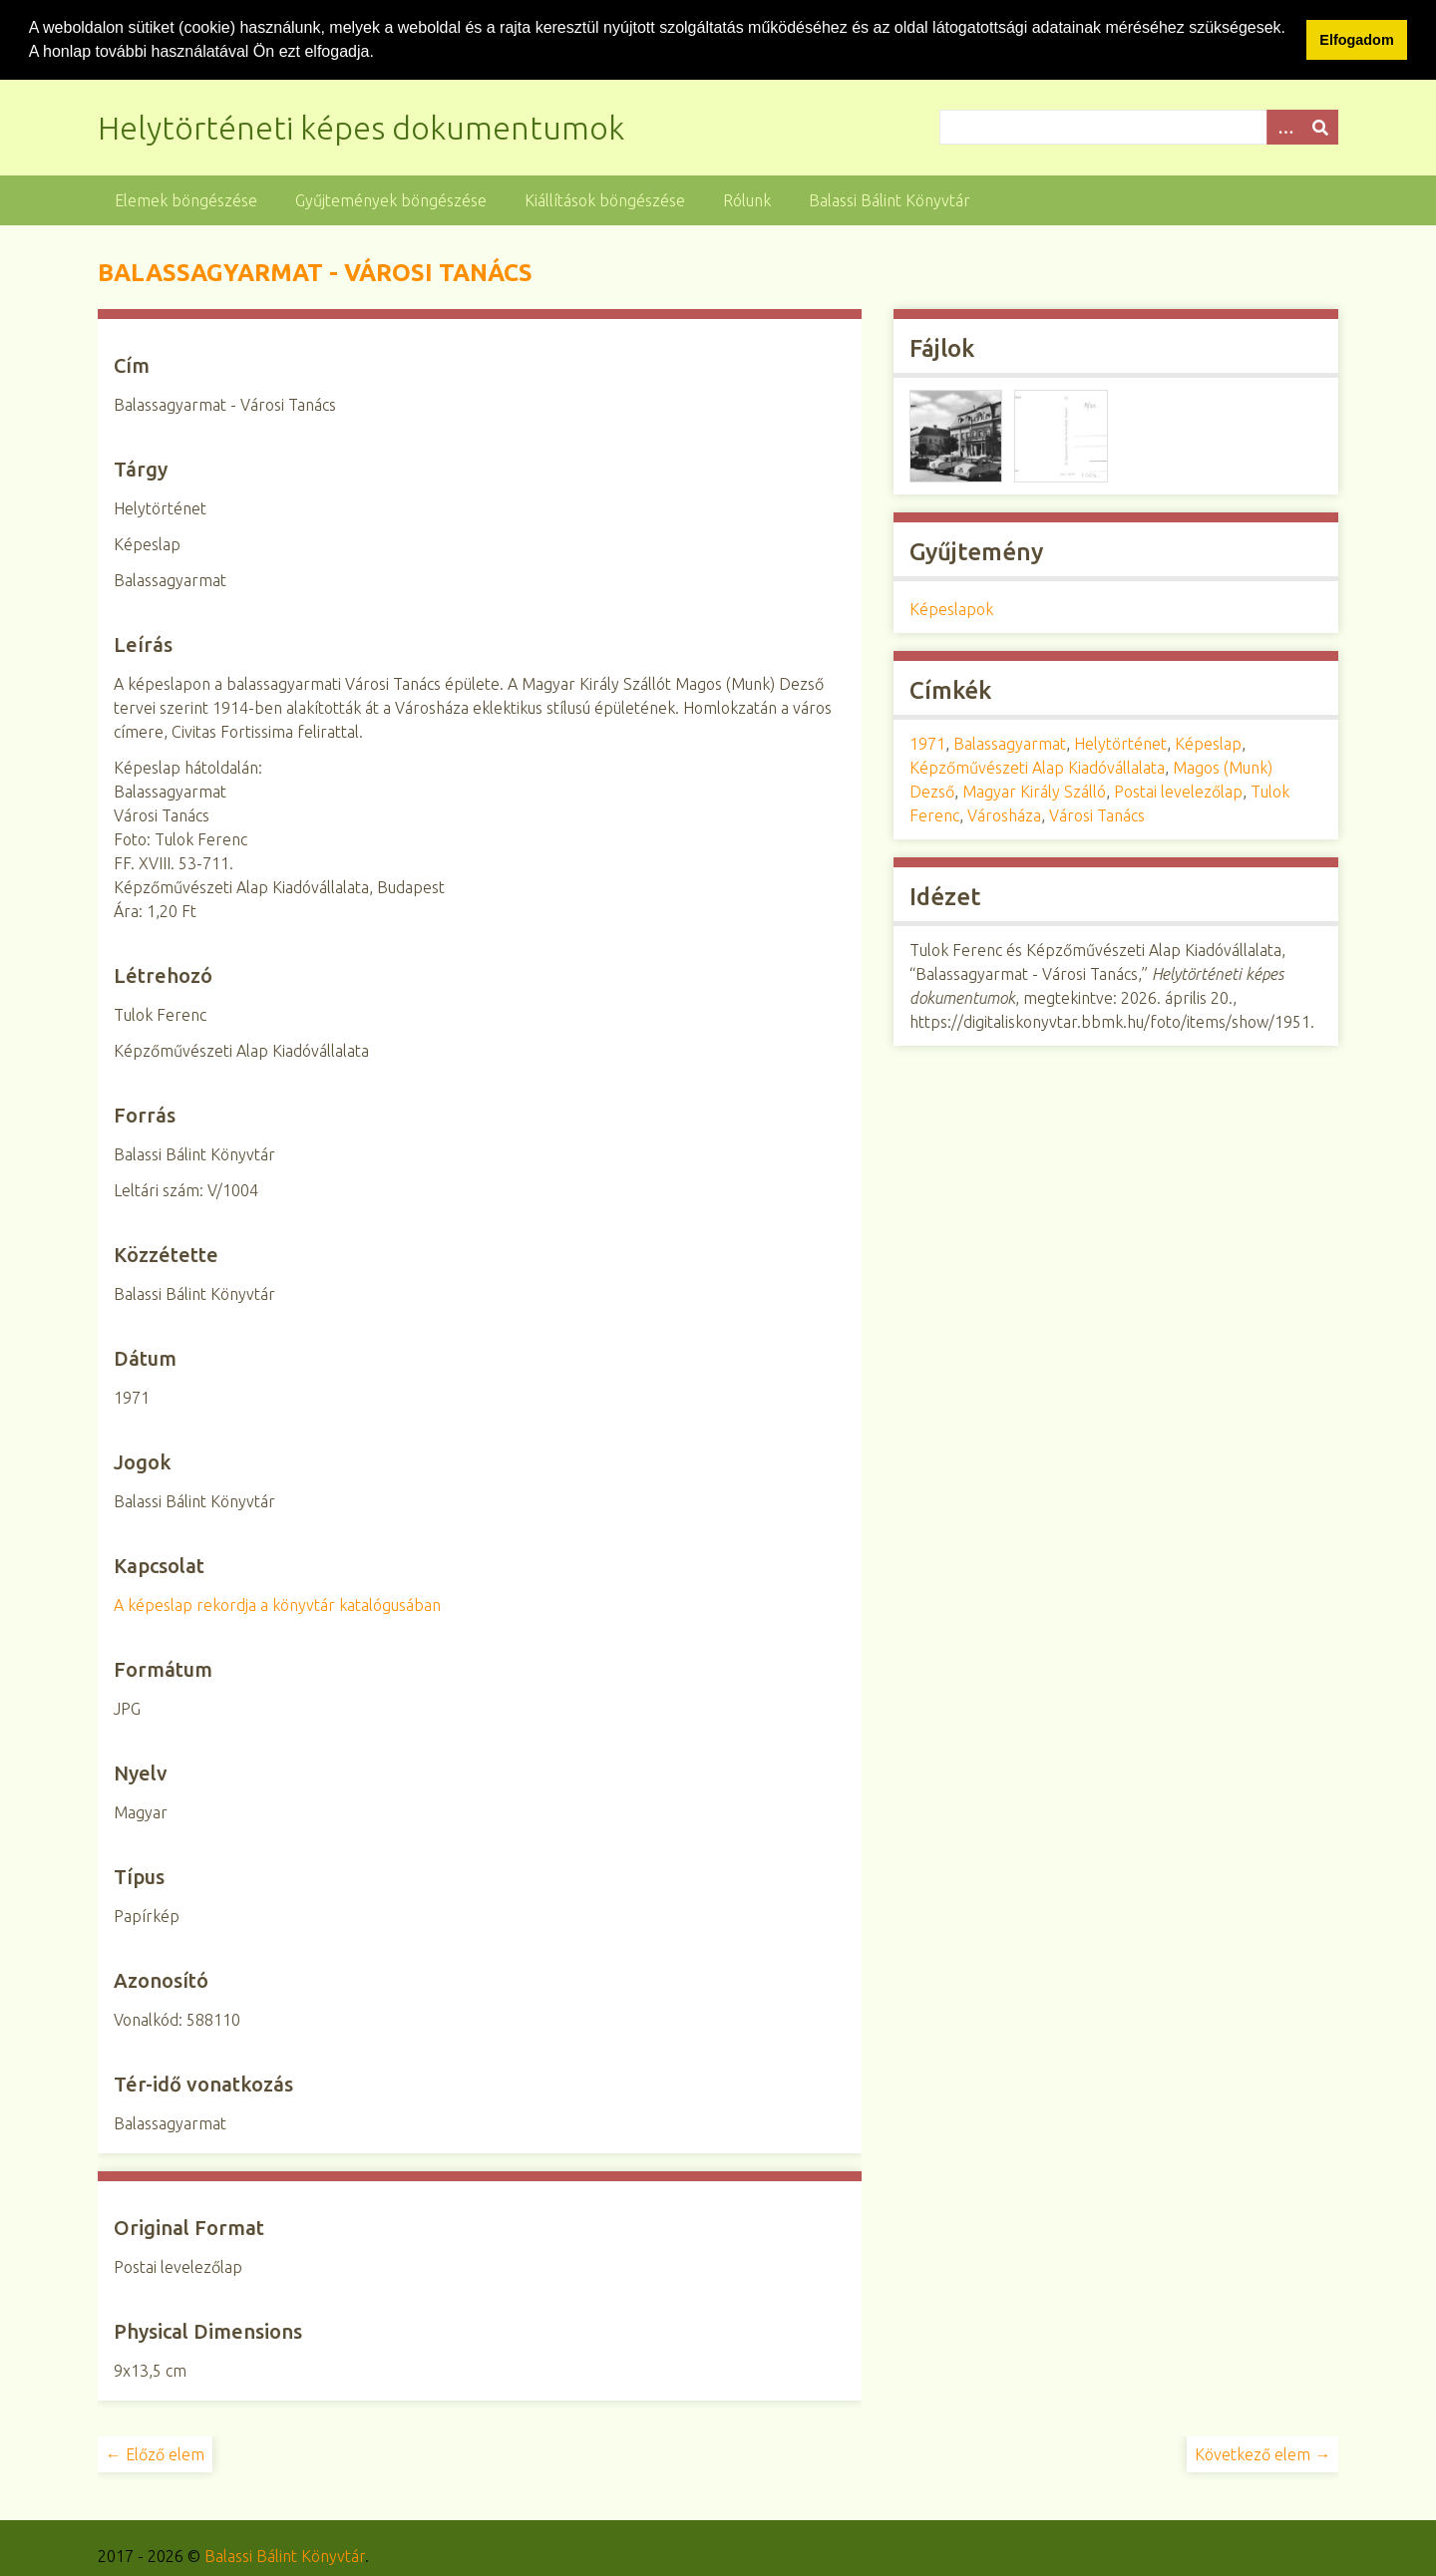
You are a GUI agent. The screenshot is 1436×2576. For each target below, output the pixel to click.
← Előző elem (155, 2453)
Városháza (1004, 815)
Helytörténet (1120, 744)
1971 (927, 744)
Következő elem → (1262, 2453)
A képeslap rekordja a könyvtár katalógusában (277, 1604)
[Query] (1139, 126)
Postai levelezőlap (1178, 792)
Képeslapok (951, 609)
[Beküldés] (1320, 126)
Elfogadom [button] (1356, 40)
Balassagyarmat (1009, 744)
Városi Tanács (1097, 815)
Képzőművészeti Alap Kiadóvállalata (1037, 768)
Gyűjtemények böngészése (391, 199)
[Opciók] (1284, 126)
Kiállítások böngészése (605, 199)
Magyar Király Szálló (1034, 792)
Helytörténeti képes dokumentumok (361, 127)
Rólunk (747, 199)
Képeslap (1208, 744)
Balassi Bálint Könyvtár (889, 199)
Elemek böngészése (186, 199)
